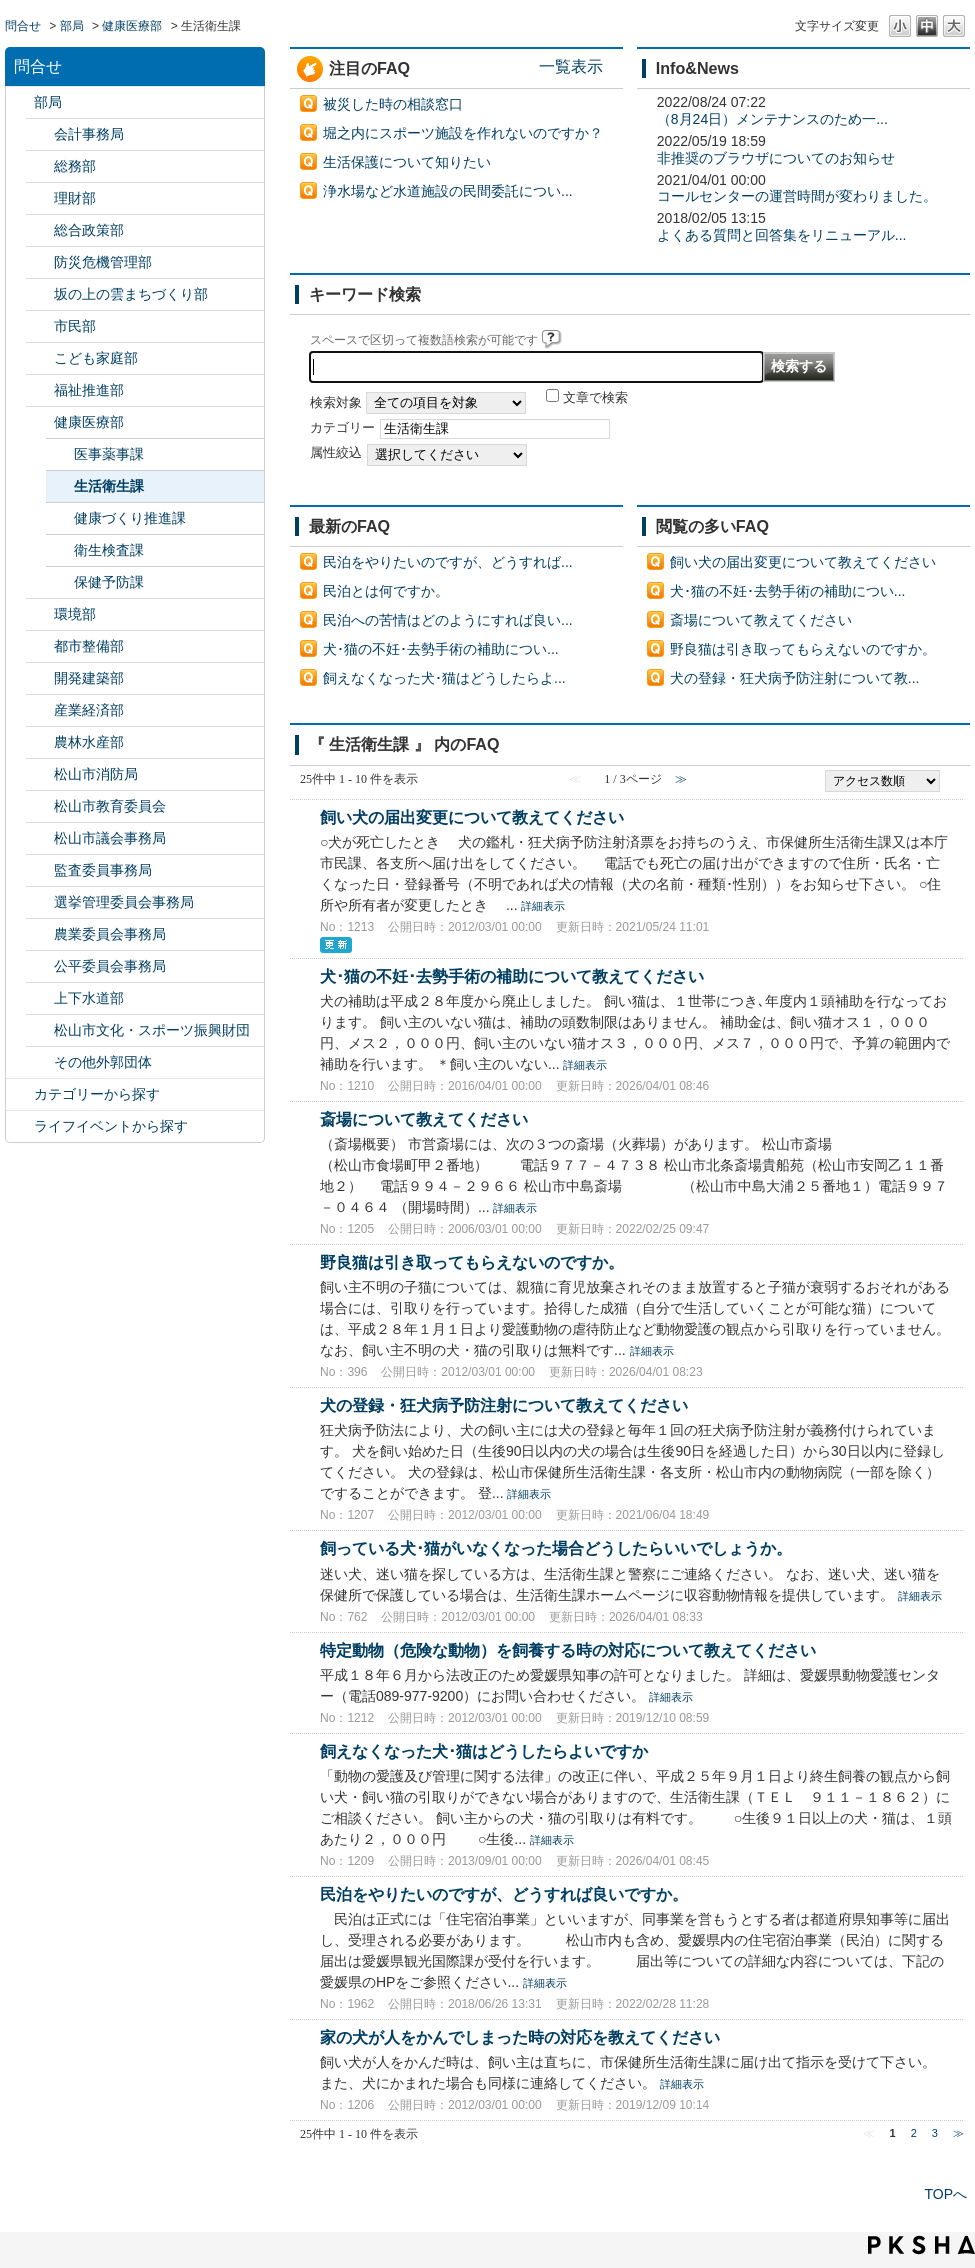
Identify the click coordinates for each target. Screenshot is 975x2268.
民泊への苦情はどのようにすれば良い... (448, 620)
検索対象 (336, 403)
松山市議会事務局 (110, 838)
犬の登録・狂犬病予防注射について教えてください (504, 1405)
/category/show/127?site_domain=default (40, 198)
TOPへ (945, 2194)
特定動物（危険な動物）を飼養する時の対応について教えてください (568, 1650)
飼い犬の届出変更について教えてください (803, 562)
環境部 (75, 614)
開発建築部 (89, 678)
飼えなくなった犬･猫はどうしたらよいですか (484, 1751)
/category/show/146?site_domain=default (40, 870)
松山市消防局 (96, 774)
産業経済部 (89, 710)
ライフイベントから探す (111, 1126)
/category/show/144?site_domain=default (40, 998)
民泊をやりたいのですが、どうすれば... (448, 562)
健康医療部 (132, 26)
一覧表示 (571, 66)
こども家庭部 (96, 358)
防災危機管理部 (103, 262)
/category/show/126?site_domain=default (40, 230)
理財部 (75, 198)
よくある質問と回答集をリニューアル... (782, 235)
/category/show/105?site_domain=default (20, 1126)
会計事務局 (89, 134)
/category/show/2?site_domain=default (20, 1094)
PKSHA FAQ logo (921, 2245)
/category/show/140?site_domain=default (40, 774)
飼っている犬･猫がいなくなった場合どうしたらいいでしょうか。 (556, 1548)
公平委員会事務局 (110, 966)
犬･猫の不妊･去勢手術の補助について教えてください (512, 976)
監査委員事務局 (103, 870)
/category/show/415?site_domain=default (40, 358)
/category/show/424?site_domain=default (40, 262)
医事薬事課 (109, 454)
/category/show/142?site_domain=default (40, 806)
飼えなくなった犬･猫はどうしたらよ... (444, 678)
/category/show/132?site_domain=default (40, 422)
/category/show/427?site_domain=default (40, 742)
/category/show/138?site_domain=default (40, 710)
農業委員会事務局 (110, 934)
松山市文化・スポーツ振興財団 (152, 1030)
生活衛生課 (109, 486)
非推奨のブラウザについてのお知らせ (776, 158)
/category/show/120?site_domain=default (40, 134)
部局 (72, 26)
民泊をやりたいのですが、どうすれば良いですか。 (504, 1894)
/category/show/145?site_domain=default (40, 966)
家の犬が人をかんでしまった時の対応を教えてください (520, 2037)
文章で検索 (595, 398)
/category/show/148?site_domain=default (40, 902)
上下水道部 (89, 998)
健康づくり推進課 (130, 518)
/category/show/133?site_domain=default (40, 614)
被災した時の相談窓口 (393, 104)
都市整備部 (89, 646)
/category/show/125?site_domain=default (40, 166)
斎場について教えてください (761, 620)
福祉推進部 (89, 390)
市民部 (75, 326)
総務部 (75, 166)
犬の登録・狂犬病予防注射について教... (795, 678)
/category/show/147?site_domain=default (40, 934)
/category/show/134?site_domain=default (40, 1030)
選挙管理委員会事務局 (124, 902)
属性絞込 (336, 453)
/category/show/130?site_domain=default (40, 390)
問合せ (23, 26)
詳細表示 (543, 906)
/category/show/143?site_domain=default (40, 838)
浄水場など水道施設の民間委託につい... (448, 191)
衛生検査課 (109, 550)
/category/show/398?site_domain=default (40, 294)
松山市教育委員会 (110, 806)
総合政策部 (89, 230)
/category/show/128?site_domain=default (40, 326)
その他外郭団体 (103, 1062)
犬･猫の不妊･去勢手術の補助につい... (441, 649)
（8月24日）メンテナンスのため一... (772, 119)
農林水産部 (89, 742)
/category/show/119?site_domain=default (20, 102)
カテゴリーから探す (97, 1094)
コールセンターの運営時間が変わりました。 (797, 196)
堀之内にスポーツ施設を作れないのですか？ (463, 133)
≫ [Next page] (958, 2133)
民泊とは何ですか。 (386, 591)
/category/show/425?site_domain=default (40, 678)
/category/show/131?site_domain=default (40, 1062)
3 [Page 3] (935, 2133)
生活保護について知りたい (407, 162)
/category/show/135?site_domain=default (40, 646)
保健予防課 (109, 582)
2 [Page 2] (914, 2133)
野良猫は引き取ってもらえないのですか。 (803, 649)
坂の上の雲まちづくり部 (131, 294)
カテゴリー (342, 428)
